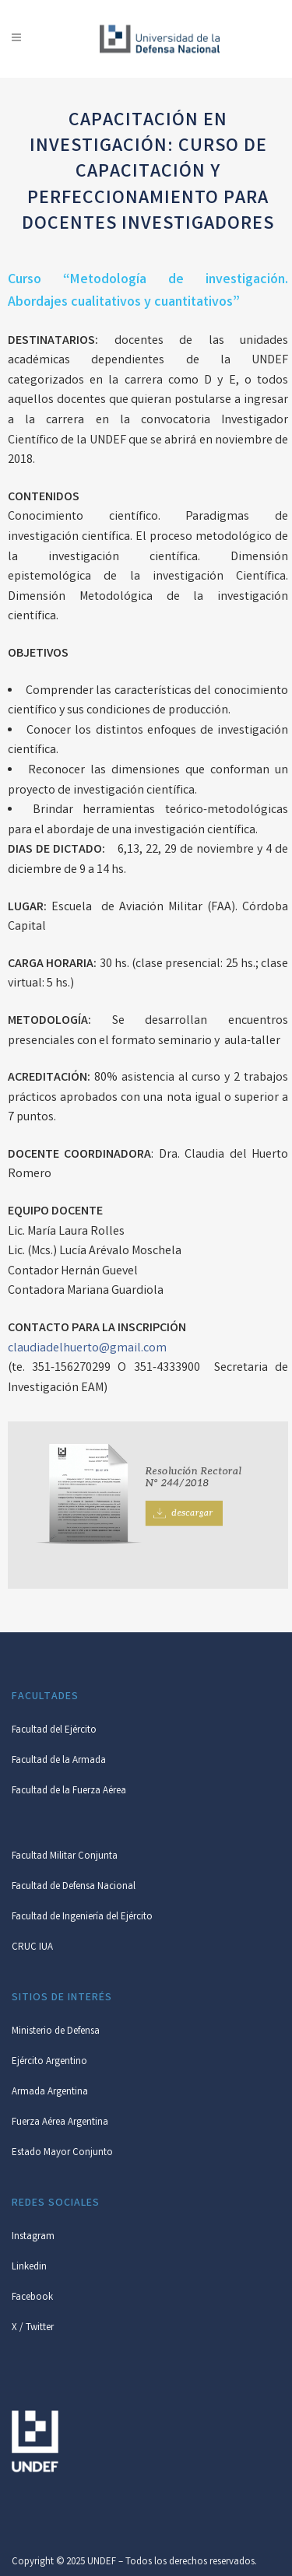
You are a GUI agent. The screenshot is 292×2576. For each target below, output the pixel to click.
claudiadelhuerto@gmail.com (87, 1349)
